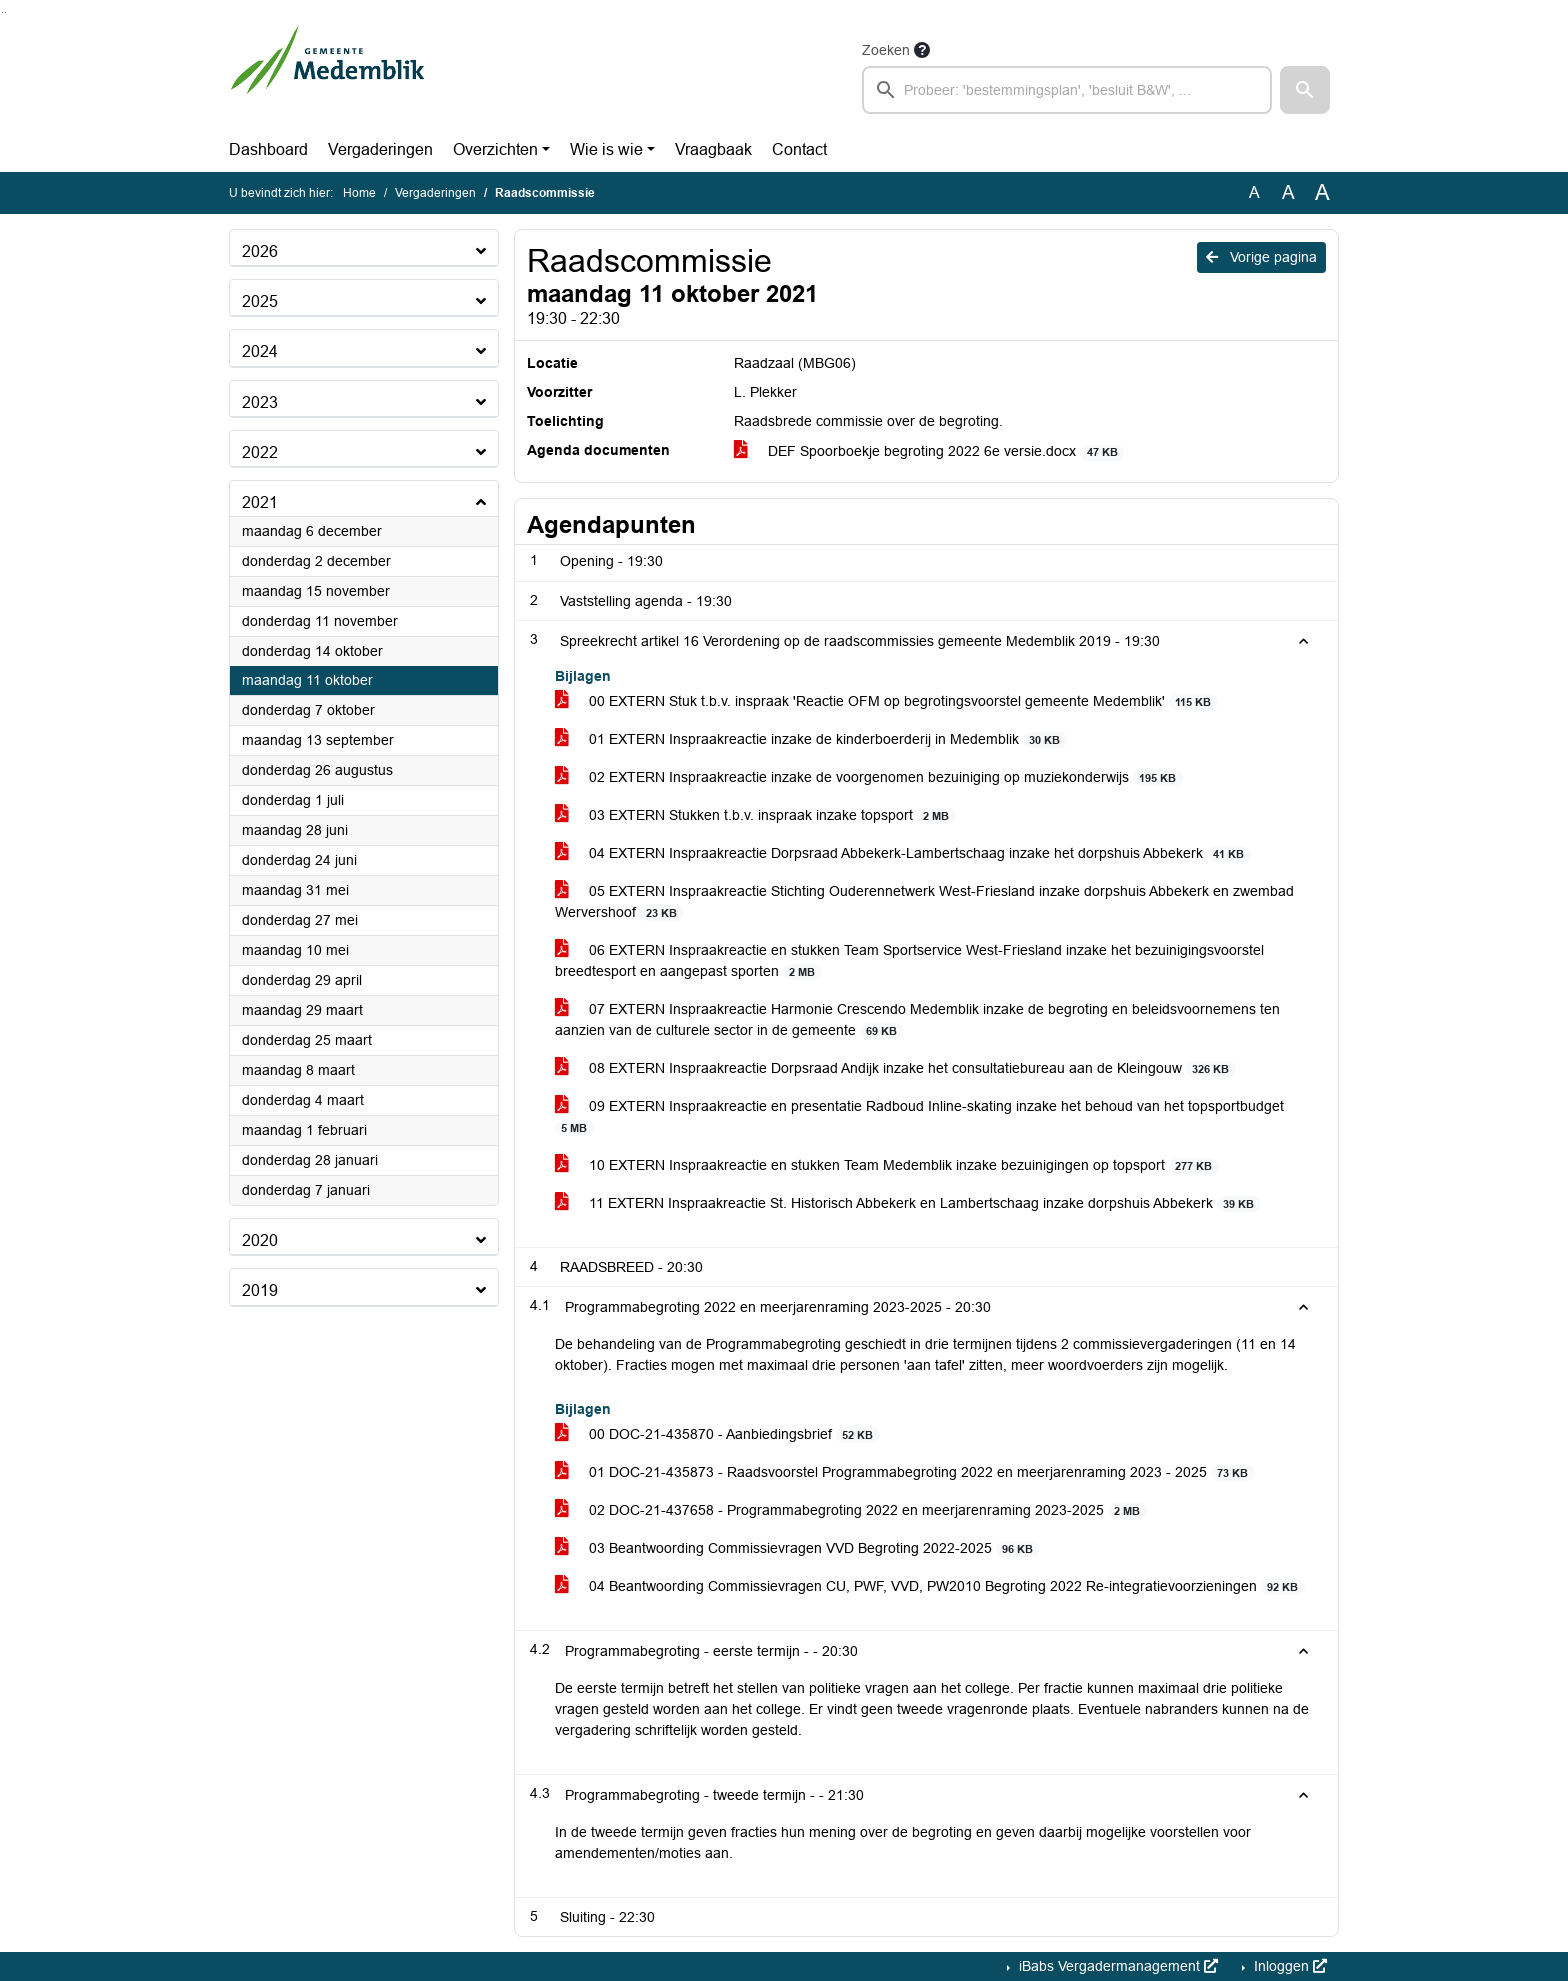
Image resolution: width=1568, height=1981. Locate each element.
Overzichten (495, 149)
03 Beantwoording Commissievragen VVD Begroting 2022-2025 (797, 1548)
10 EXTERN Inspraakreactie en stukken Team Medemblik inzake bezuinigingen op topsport (887, 1165)
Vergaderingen (380, 149)
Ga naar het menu (5, 12)
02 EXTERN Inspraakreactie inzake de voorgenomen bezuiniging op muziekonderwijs (869, 777)
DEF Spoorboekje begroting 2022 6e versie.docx (929, 451)
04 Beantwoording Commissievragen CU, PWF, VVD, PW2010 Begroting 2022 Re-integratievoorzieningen (930, 1586)
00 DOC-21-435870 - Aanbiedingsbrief (717, 1434)
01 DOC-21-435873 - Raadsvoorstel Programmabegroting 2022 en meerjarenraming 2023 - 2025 (905, 1472)
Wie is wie (606, 149)
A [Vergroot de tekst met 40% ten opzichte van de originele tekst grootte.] (1322, 193)
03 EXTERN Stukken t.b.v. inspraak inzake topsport (755, 815)
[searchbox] (1067, 90)
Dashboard (268, 149)
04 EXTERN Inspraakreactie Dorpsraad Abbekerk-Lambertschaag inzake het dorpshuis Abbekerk (903, 853)
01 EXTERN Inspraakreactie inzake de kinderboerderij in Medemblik (811, 739)
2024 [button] (260, 351)
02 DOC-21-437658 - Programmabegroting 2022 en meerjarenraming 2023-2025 (851, 1510)
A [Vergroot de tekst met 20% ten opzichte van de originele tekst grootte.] (1288, 192)
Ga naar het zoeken (2, 12)
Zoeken (886, 50)
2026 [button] (260, 251)
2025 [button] (260, 301)
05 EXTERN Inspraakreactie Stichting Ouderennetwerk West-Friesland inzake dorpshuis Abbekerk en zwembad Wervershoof (924, 902)
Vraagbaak (713, 149)
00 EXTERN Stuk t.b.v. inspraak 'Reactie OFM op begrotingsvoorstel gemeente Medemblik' (886, 701)
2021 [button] (260, 502)
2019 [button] (260, 1290)
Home (359, 193)
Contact (799, 149)
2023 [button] (260, 402)
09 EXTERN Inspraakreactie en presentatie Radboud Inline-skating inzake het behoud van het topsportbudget (919, 1117)
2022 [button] (260, 452)
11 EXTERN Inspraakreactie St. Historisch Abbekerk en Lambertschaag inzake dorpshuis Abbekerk (908, 1203)
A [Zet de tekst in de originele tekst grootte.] (1254, 192)
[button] (1305, 90)
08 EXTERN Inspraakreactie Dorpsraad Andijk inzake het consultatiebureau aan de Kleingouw (895, 1068)
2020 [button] (260, 1240)
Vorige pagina (1261, 257)
